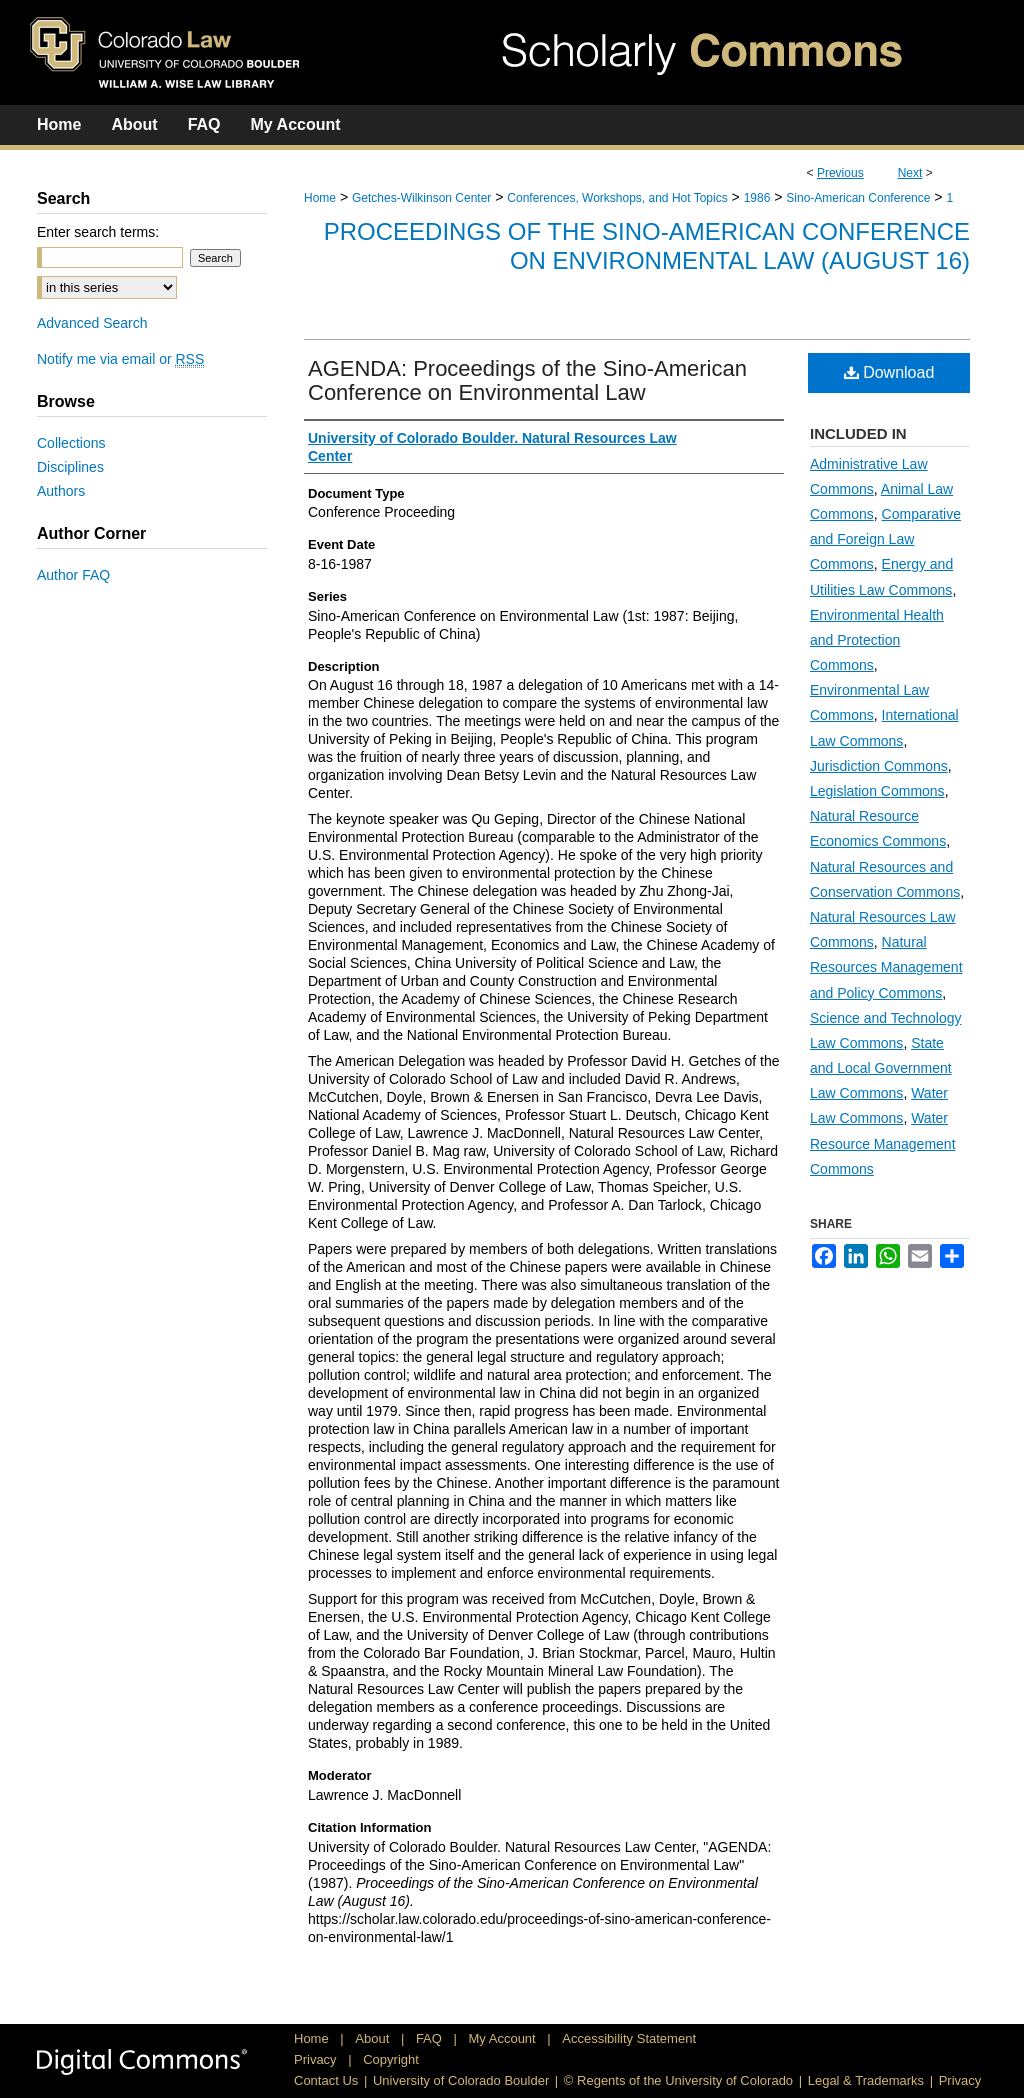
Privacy (317, 2059)
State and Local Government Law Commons (881, 1068)
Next (910, 173)
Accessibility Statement (629, 2038)
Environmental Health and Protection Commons (877, 640)
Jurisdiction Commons (879, 766)
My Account (504, 2038)
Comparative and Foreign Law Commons (885, 539)
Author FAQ (73, 575)
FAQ (431, 2038)
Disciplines (70, 467)
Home (320, 198)
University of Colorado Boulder (461, 2080)
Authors (61, 491)
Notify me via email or (120, 359)
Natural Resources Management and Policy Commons (886, 967)
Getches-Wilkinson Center (421, 198)
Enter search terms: (98, 232)
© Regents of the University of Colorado (678, 2080)
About (374, 2038)
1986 (757, 198)
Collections (71, 443)
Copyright (391, 2059)
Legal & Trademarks (866, 2080)
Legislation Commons (877, 791)
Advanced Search (92, 323)
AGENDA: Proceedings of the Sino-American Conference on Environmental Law (527, 380)
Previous (840, 173)
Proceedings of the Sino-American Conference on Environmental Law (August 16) (647, 246)
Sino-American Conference (858, 198)
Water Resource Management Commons (883, 1143)
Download (889, 372)
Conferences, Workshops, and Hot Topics (617, 198)
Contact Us (326, 2080)
